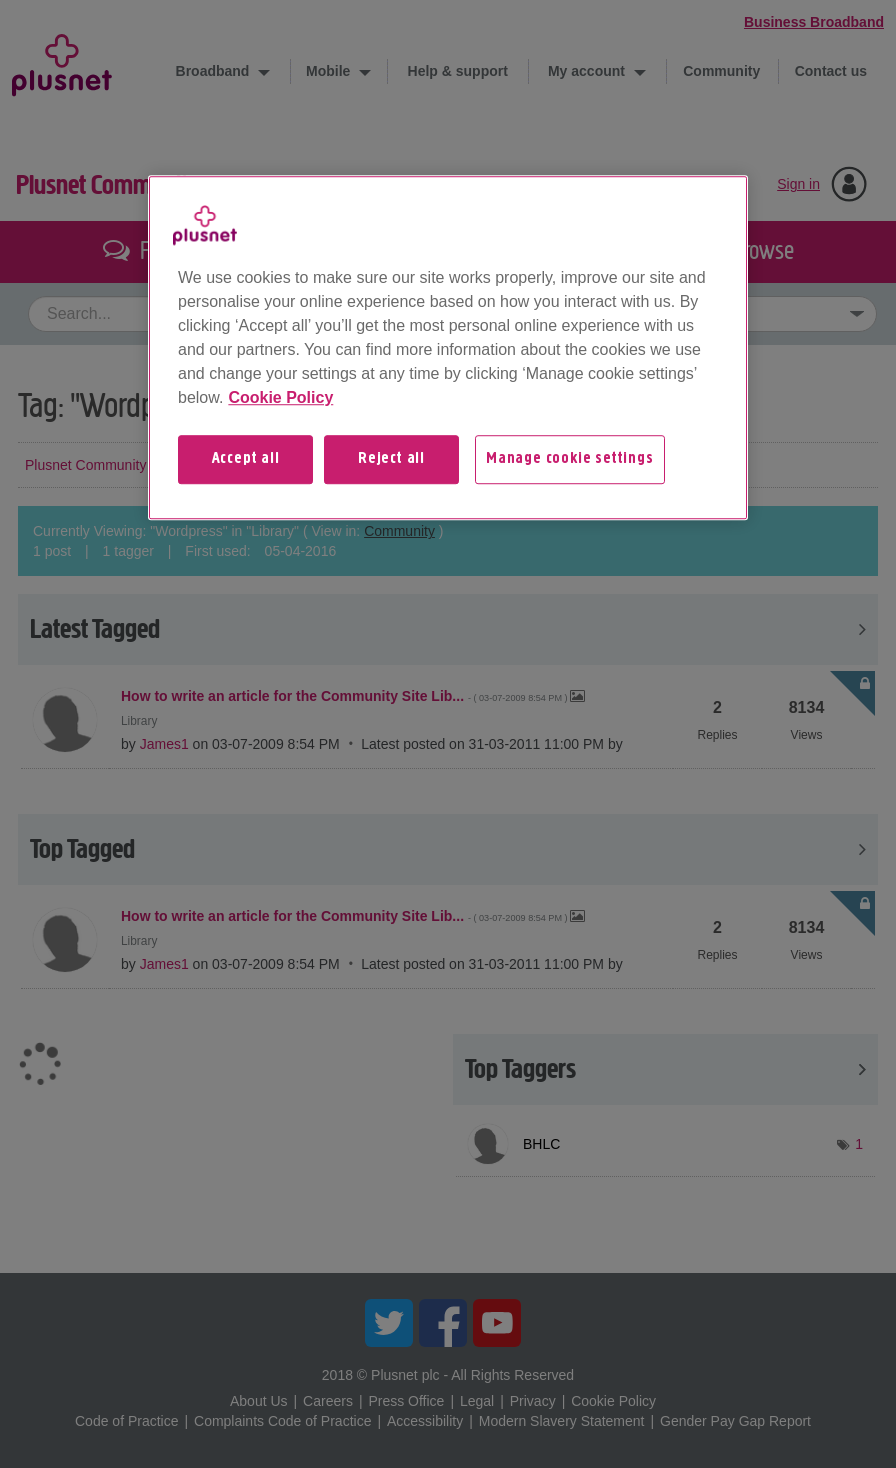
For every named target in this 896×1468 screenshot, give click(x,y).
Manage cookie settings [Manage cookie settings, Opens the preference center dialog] (570, 459)
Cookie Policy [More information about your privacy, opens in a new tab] (280, 397)
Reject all (391, 459)
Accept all (246, 459)
